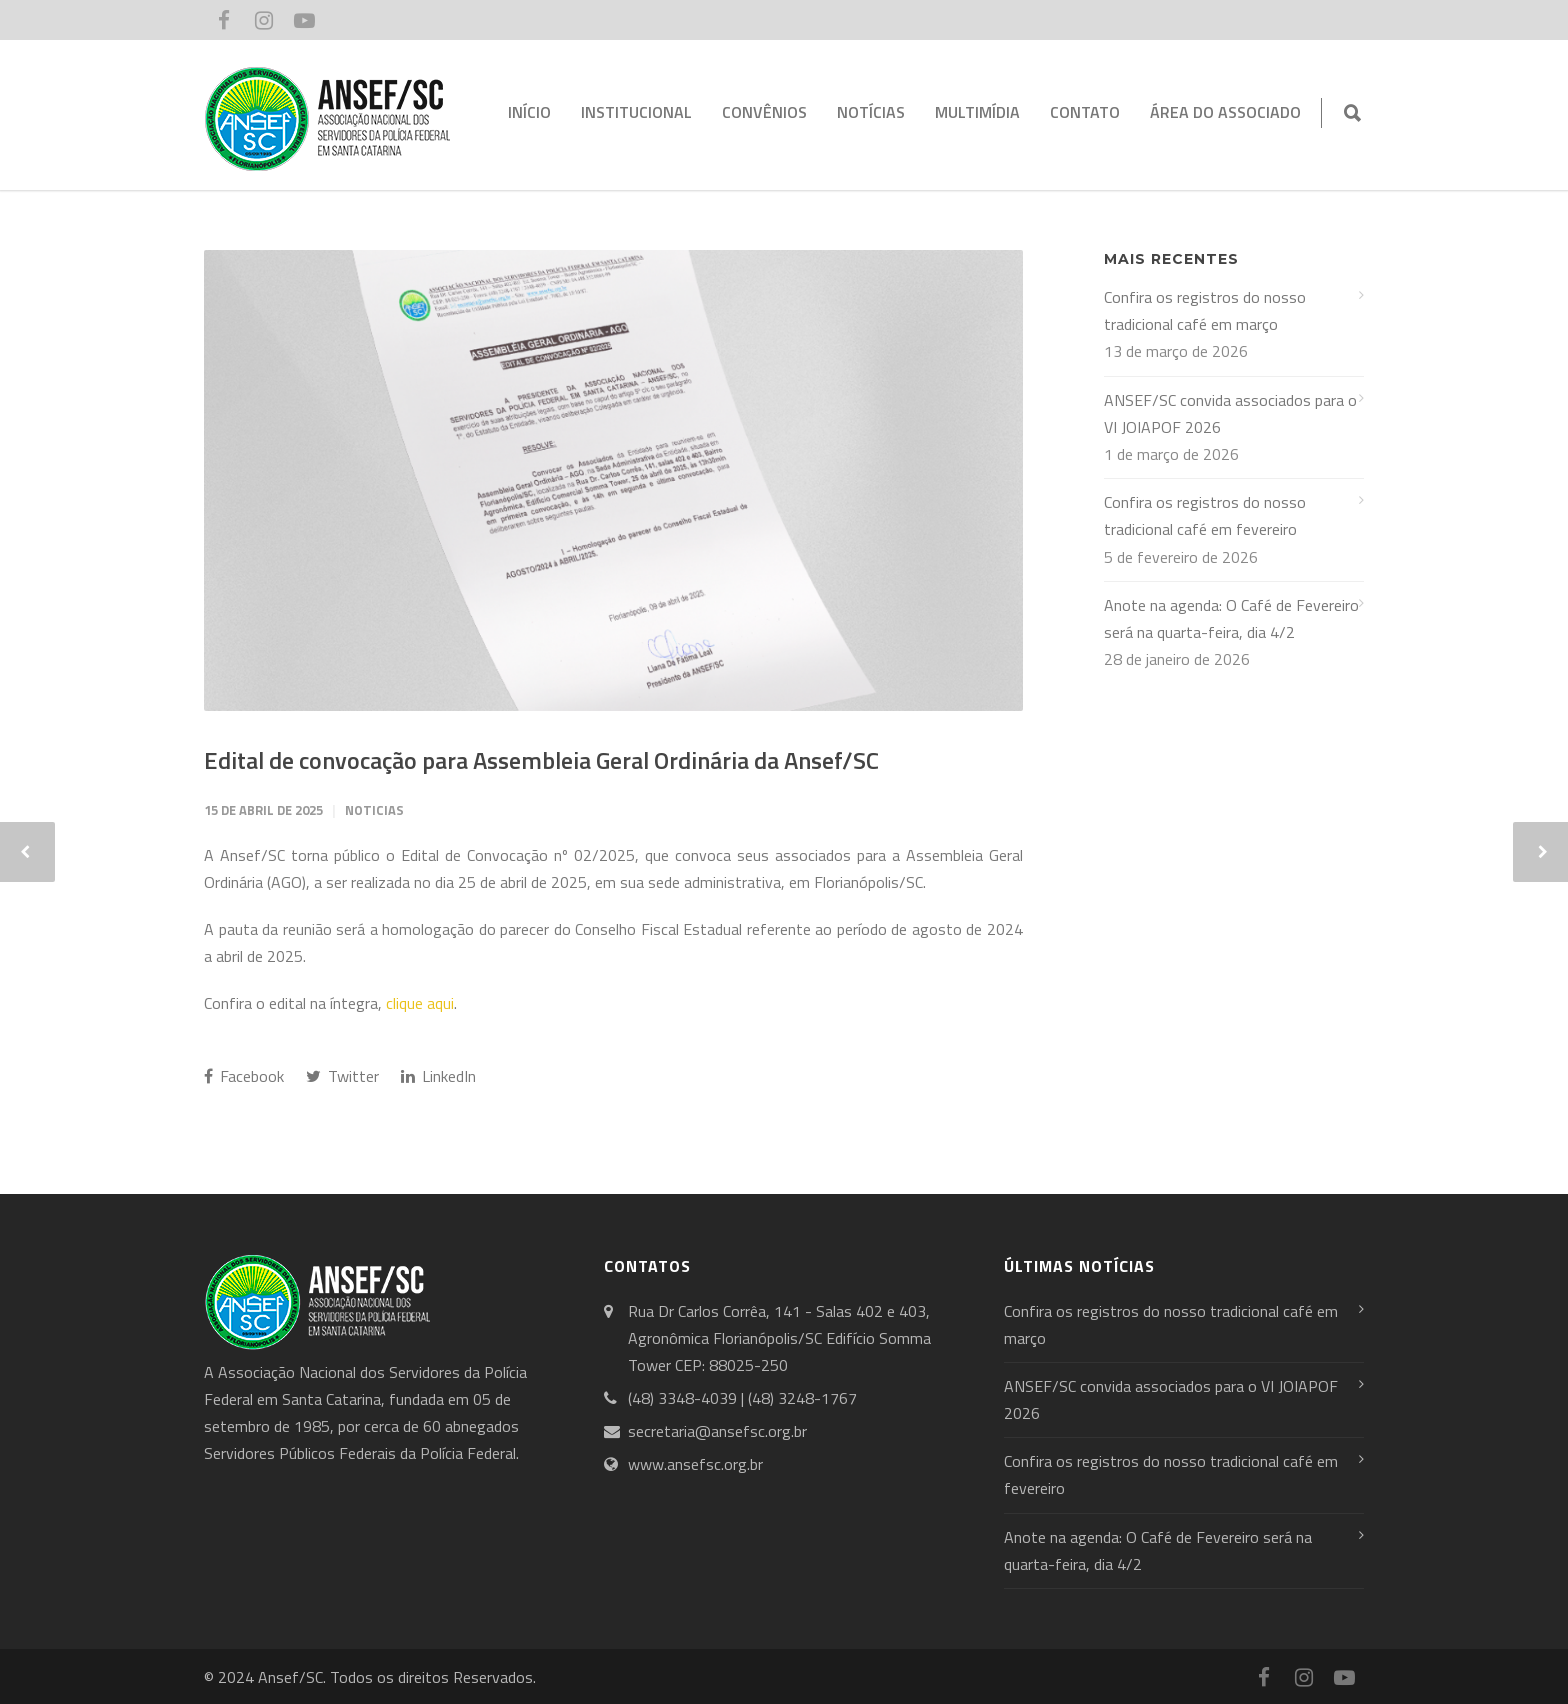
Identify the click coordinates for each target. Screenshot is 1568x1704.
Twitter (342, 1076)
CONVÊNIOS (764, 112)
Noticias (374, 810)
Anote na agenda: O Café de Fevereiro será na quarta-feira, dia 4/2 (1231, 618)
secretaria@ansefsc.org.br (717, 1431)
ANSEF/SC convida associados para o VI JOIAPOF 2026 (1230, 413)
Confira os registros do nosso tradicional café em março (1205, 310)
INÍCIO (529, 112)
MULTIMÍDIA (977, 112)
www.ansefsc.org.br (695, 1464)
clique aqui (420, 1003)
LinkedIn (438, 1076)
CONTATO (1085, 112)
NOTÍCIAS (871, 112)
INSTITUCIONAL (636, 112)
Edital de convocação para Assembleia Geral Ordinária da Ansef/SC (541, 760)
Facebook (244, 1076)
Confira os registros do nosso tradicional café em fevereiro (1205, 515)
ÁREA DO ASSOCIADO (1225, 112)
